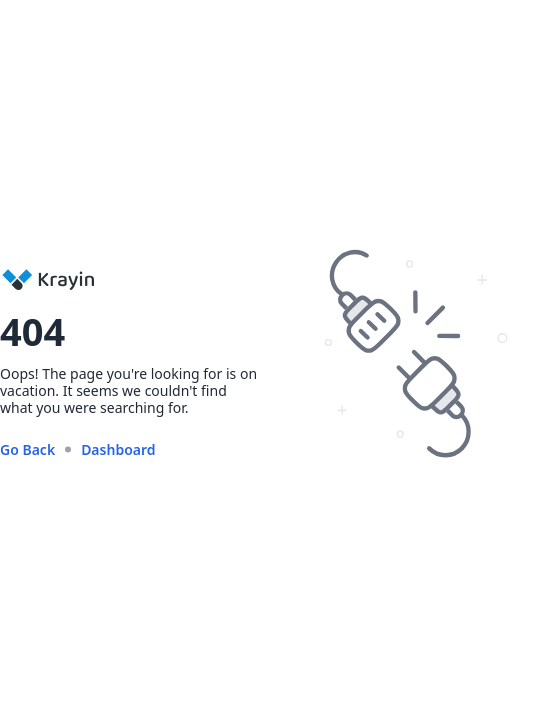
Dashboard (118, 449)
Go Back (27, 449)
